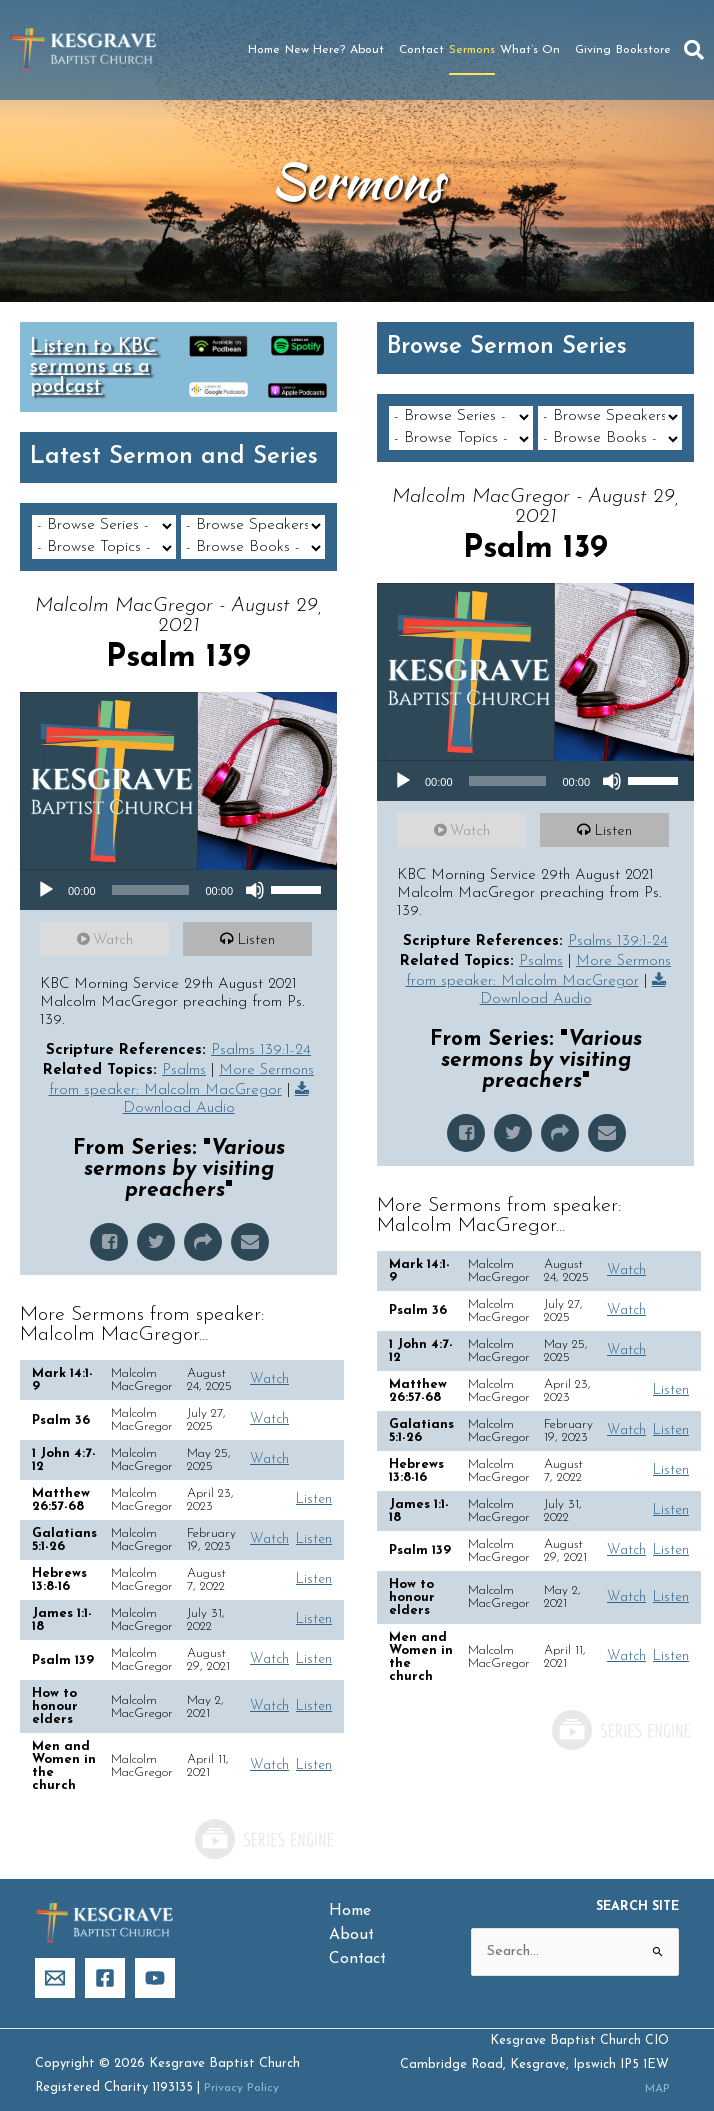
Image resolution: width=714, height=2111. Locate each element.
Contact (421, 50)
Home (264, 50)
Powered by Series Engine (263, 1817)
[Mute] (255, 868)
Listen (259, 918)
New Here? (315, 50)
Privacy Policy (244, 2065)
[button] (694, 50)
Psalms (184, 1048)
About (372, 50)
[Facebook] (105, 1956)
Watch (116, 918)
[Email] (55, 1956)
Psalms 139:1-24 (261, 1028)
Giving (593, 50)
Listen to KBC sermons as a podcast (93, 367)
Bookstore (643, 50)
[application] (178, 868)
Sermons (472, 50)
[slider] (151, 868)
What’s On (535, 50)
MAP (654, 2066)
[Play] (46, 868)
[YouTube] (155, 1956)
